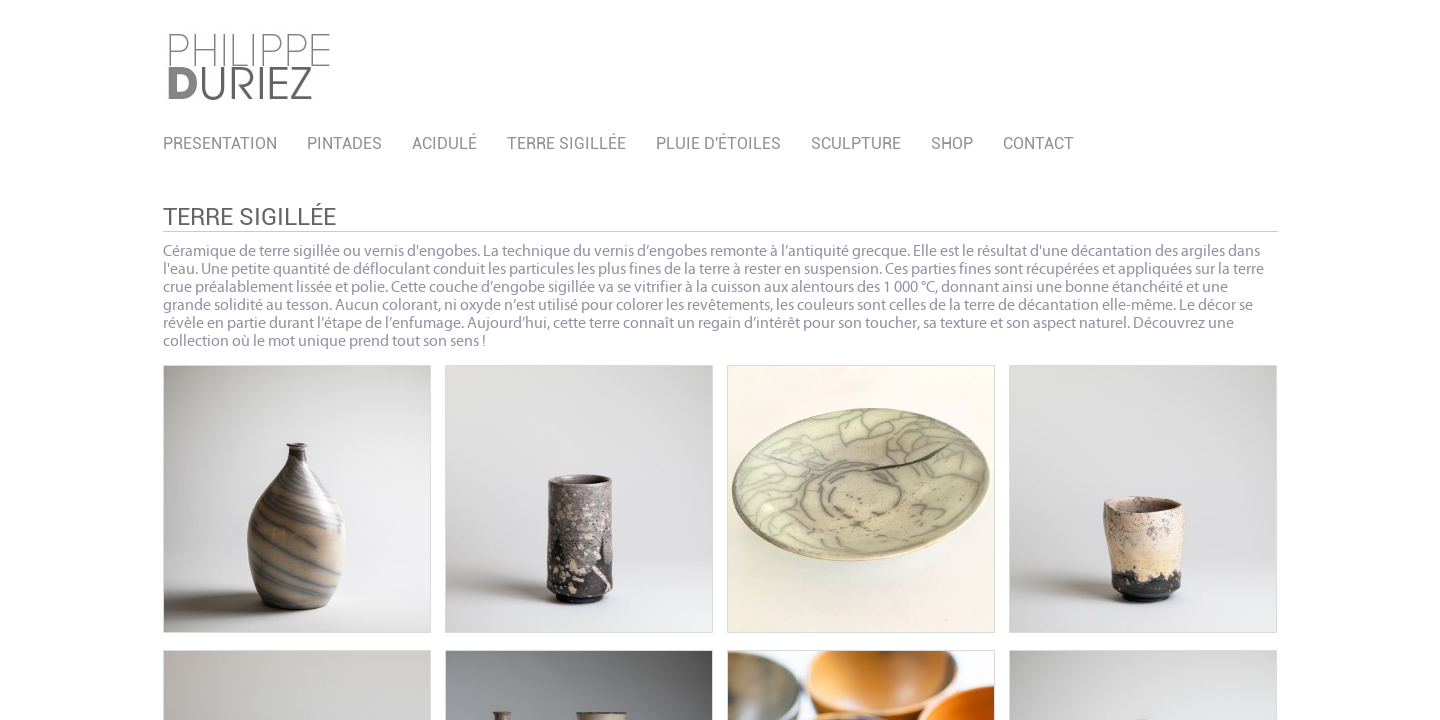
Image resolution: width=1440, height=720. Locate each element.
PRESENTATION (220, 143)
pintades (344, 143)
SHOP (952, 143)
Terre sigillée (566, 143)
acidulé (444, 143)
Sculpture (856, 143)
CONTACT (1038, 143)
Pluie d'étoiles (718, 143)
